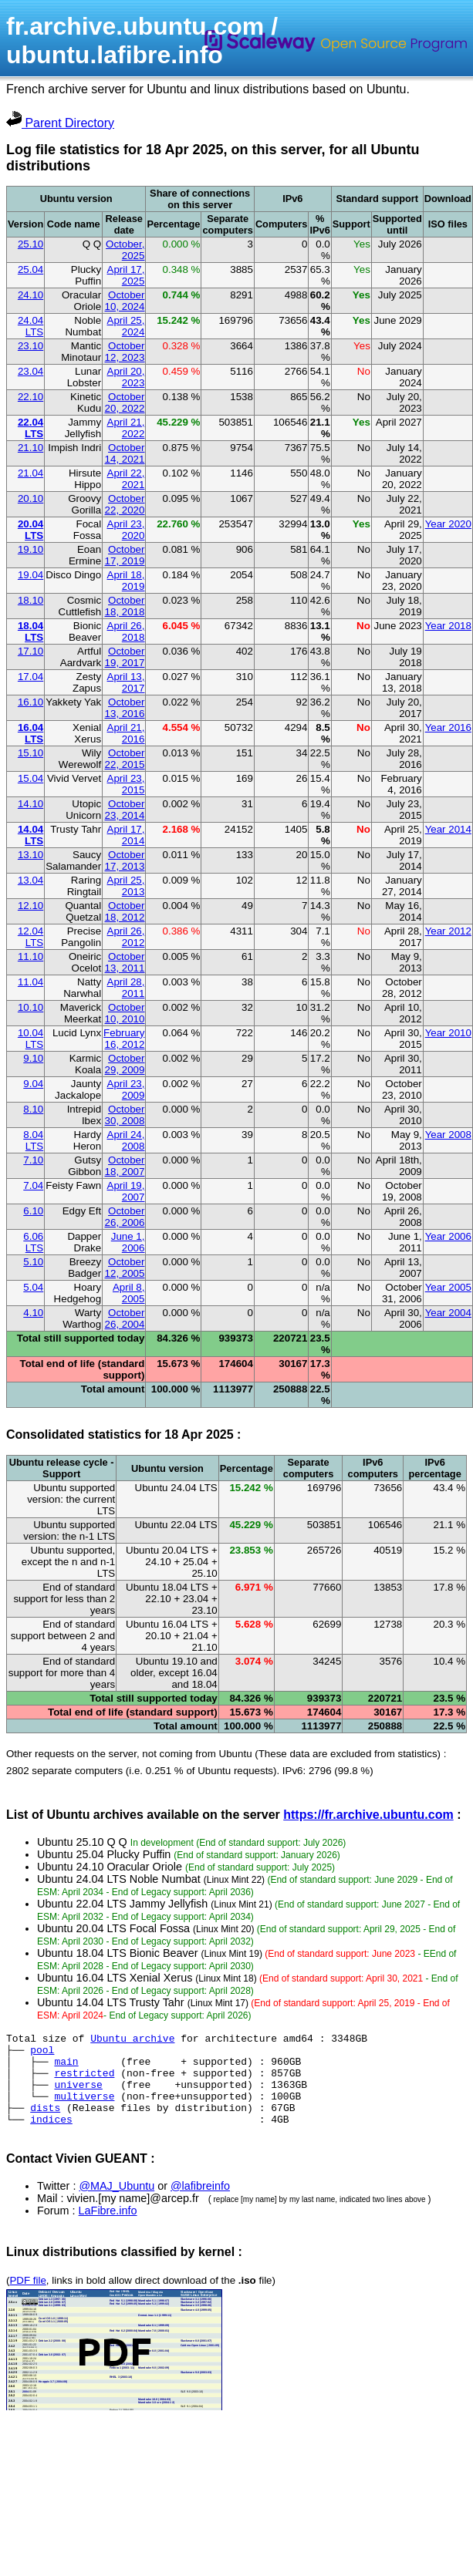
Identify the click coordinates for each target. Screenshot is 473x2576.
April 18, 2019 (126, 580)
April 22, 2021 (126, 478)
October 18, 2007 (125, 1165)
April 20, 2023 (126, 377)
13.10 (30, 854)
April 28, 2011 (126, 987)
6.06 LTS (33, 1242)
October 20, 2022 (125, 402)
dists (45, 2123)
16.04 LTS (30, 733)
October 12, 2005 (125, 1267)
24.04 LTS (30, 326)
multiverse (84, 2109)
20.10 (30, 498)
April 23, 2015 (126, 784)
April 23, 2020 (126, 529)
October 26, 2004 (125, 1318)
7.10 (33, 1160)
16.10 (30, 702)
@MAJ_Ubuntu (116, 2204)
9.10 (33, 1058)
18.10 (30, 600)
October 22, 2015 (125, 758)
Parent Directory (60, 123)
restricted (84, 2082)
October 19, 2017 (125, 656)
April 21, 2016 (126, 733)
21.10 (30, 447)
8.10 (33, 1109)
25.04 (30, 269)
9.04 (33, 1083)
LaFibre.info (108, 2229)
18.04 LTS (30, 631)
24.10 (30, 295)
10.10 (30, 1007)
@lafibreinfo (200, 2204)
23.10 (30, 346)
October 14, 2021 (125, 453)
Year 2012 (448, 931)
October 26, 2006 (125, 1216)
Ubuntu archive (132, 2040)
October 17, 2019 (125, 555)
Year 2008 (448, 1134)
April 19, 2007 (126, 1191)
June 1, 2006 (128, 1242)
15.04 (30, 778)
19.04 (30, 575)
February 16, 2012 (123, 1038)
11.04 (30, 982)
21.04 (30, 473)
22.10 (30, 396)
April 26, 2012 (126, 936)
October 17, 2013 (125, 860)
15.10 (30, 753)
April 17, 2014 (126, 835)
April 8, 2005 (128, 1293)
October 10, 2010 (125, 1013)
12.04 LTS (30, 936)
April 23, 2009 (126, 1089)
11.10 (30, 956)
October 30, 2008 (125, 1114)
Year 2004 (448, 1312)
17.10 (30, 651)
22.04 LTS (30, 427)
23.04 (30, 371)
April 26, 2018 (126, 631)
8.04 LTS (33, 1140)
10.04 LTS (30, 1038)
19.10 (30, 549)
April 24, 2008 (126, 1140)
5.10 (33, 1262)
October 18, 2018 (125, 606)
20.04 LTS (30, 529)
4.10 (33, 1312)
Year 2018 (448, 625)
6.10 (33, 1211)
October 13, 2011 (125, 962)
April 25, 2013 (126, 885)
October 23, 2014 (125, 809)
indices (51, 2137)
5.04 (33, 1287)
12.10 (30, 905)
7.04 (33, 1185)
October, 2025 (125, 249)
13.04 (30, 880)
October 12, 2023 (125, 351)
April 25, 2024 (126, 326)
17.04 (30, 676)
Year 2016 (448, 727)
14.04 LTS (30, 835)
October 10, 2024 (125, 300)
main (66, 2068)
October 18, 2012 (125, 911)
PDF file (27, 2299)
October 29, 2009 (125, 1064)
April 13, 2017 (126, 682)
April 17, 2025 (126, 275)
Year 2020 (448, 524)
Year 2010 (448, 1033)
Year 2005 (448, 1287)
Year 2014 (448, 829)
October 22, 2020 (125, 504)
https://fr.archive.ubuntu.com (368, 1814)
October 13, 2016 (125, 707)
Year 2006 (448, 1236)
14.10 (30, 804)
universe (78, 2096)
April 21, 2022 (126, 427)
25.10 (30, 244)
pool (42, 2054)
